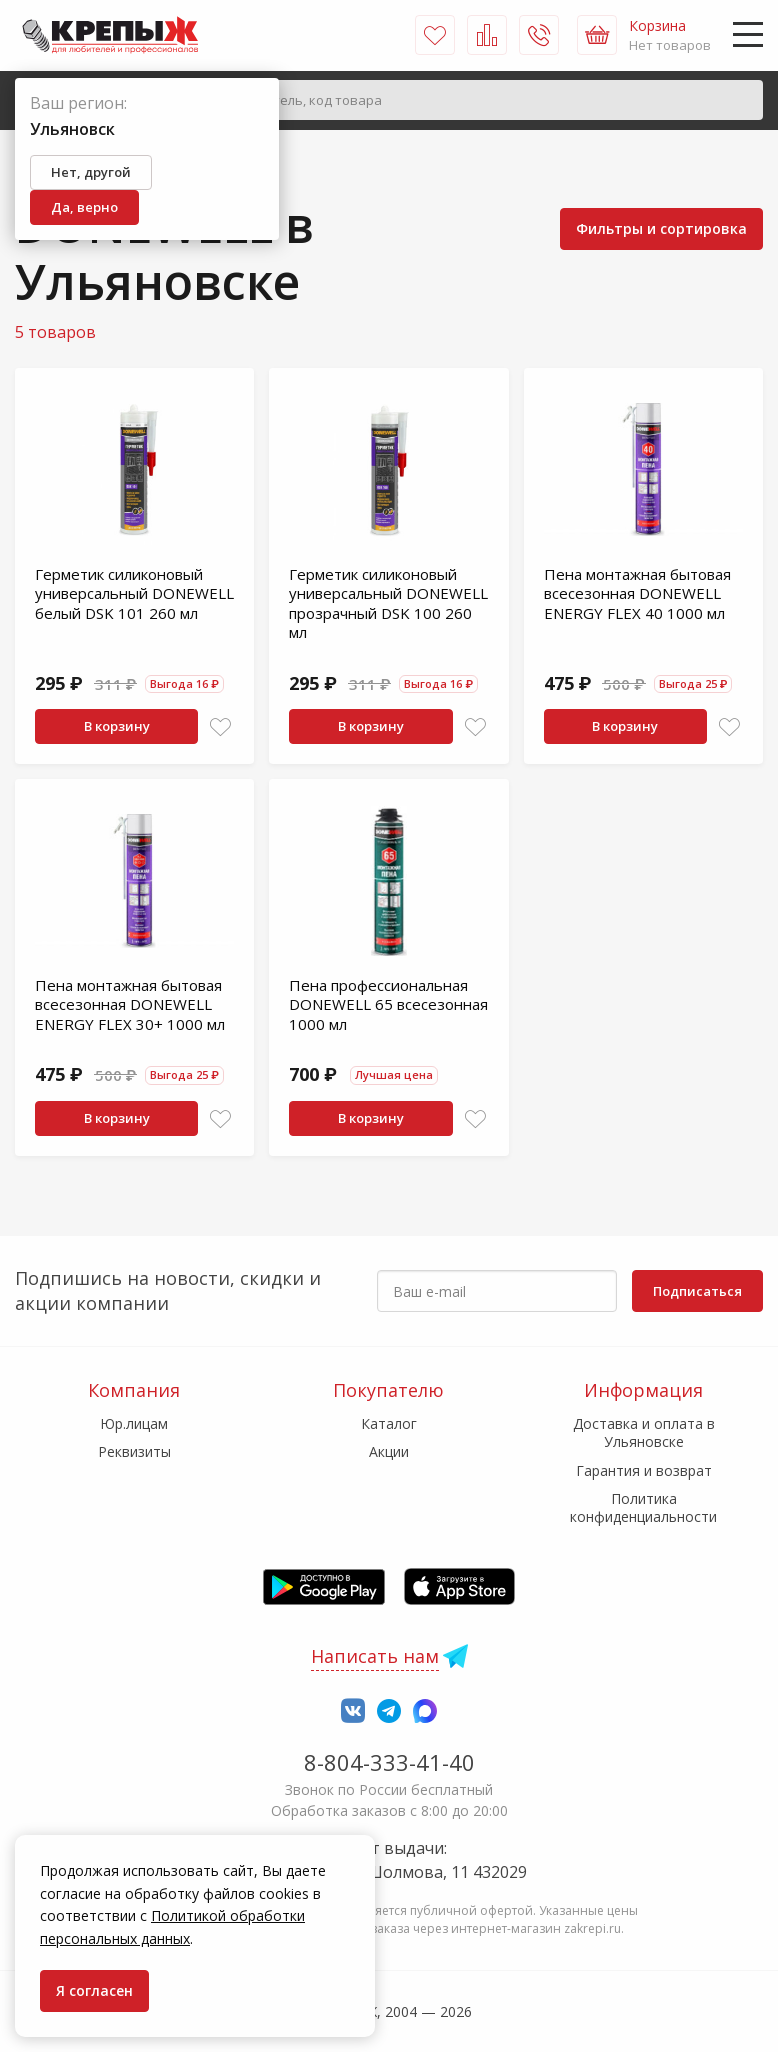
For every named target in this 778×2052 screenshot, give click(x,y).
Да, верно (84, 207)
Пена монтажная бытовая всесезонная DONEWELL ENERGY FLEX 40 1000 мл (637, 593)
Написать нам (375, 1656)
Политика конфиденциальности (643, 1507)
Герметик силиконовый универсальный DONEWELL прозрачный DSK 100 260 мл (388, 603)
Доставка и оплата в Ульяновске (644, 1432)
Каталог (389, 1423)
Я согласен (94, 1990)
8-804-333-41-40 (389, 1762)
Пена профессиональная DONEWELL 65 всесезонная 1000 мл (388, 1004)
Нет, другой (91, 172)
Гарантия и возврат (644, 1470)
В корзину (117, 726)
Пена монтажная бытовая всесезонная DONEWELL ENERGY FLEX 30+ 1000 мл (130, 1004)
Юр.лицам (134, 1423)
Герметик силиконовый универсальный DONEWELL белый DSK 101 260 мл (134, 593)
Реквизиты (134, 1451)
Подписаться (697, 1291)
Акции (389, 1451)
